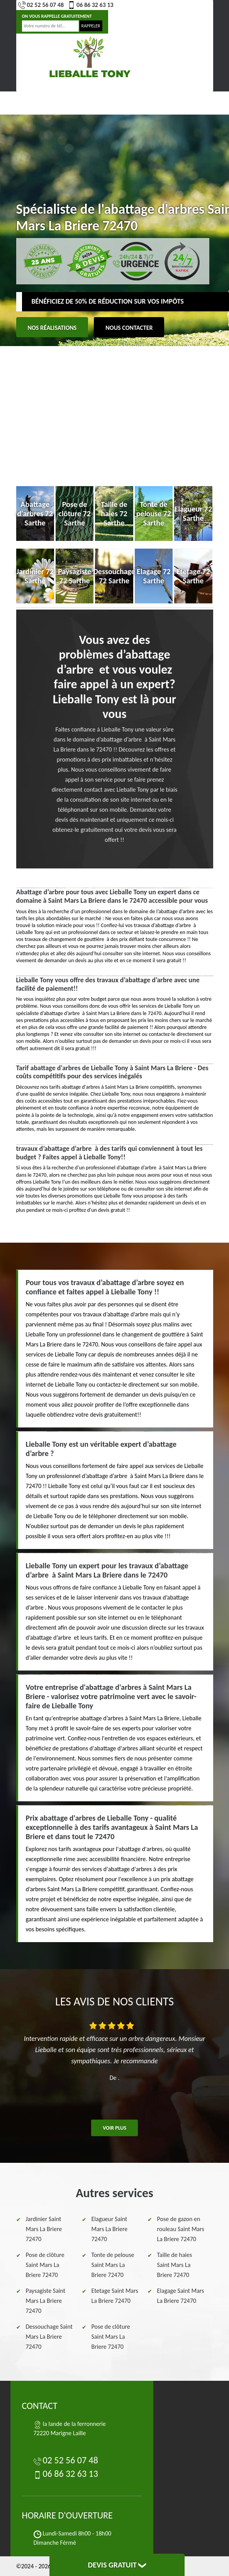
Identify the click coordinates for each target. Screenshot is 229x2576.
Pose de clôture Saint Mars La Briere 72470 (45, 2265)
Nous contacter (129, 327)
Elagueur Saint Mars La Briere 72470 (110, 2229)
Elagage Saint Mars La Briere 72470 (180, 2295)
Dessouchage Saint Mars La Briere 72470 (49, 2336)
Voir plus (114, 2128)
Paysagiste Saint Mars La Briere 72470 (46, 2300)
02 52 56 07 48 (41, 5)
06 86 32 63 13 (91, 5)
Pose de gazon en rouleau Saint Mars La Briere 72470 (180, 2229)
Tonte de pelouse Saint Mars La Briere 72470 (113, 2265)
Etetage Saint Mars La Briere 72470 (115, 2295)
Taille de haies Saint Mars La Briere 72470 (174, 2265)
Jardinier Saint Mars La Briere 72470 (44, 2229)
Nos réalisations (52, 327)
